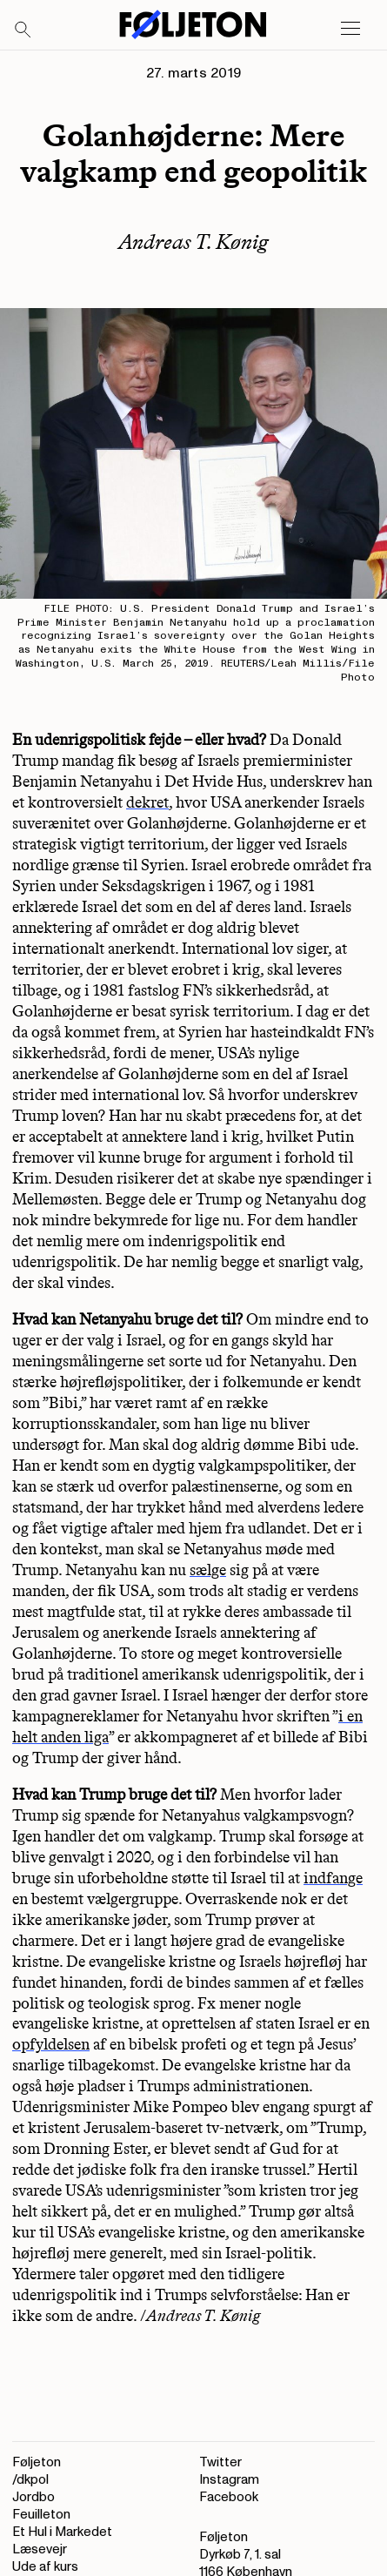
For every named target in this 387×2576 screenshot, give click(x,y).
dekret (147, 802)
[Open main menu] (350, 29)
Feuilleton (41, 2515)
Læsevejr (39, 2549)
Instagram (229, 2480)
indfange (333, 1878)
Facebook (228, 2497)
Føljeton (36, 2462)
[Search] (23, 30)
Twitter (220, 2462)
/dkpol (30, 2480)
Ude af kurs (45, 2567)
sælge (208, 1570)
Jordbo (33, 2497)
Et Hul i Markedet (62, 2532)
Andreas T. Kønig (193, 241)
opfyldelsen (51, 2044)
